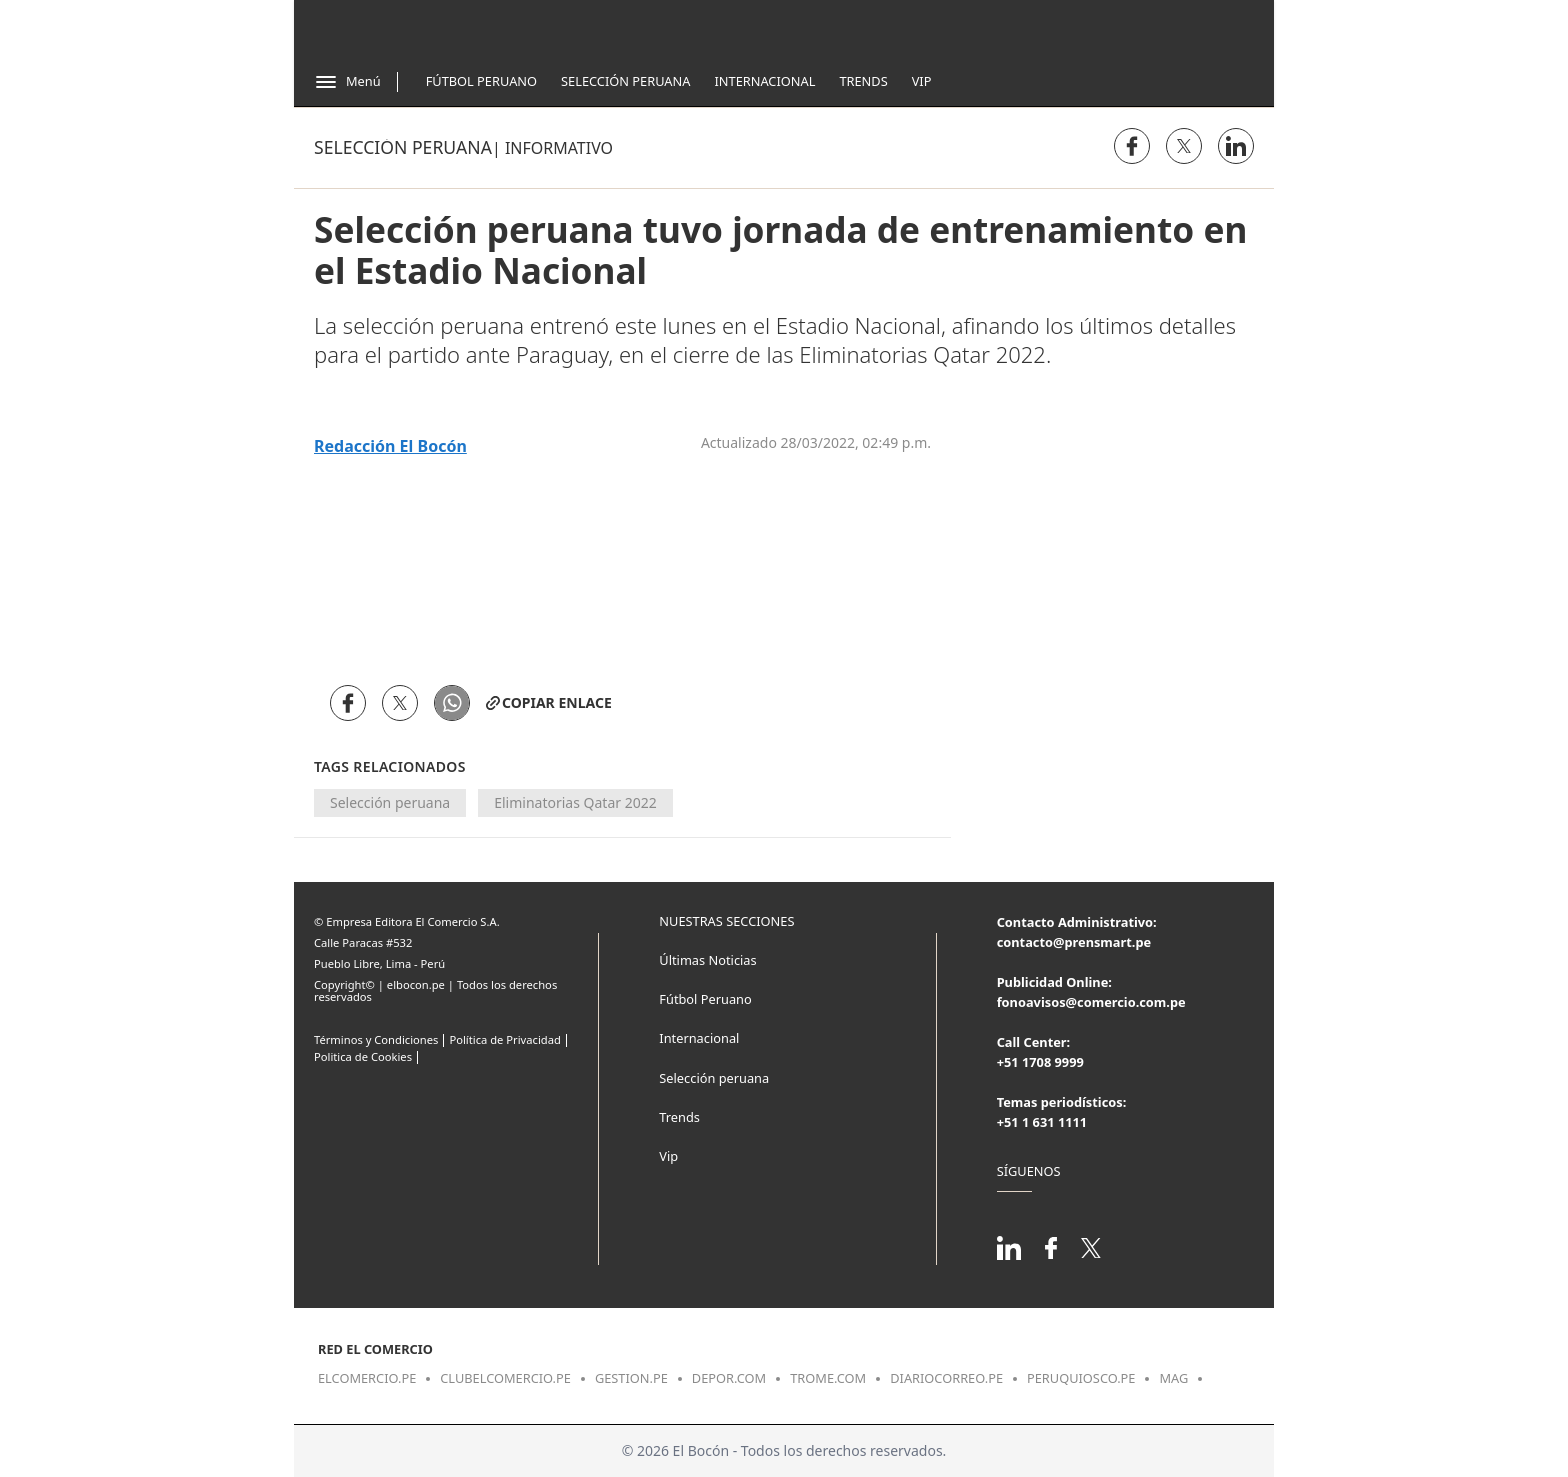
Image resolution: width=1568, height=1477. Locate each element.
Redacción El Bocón (390, 446)
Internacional (764, 81)
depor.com (729, 1378)
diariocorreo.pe (946, 1378)
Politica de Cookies (363, 1056)
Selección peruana (403, 147)
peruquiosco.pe (1081, 1378)
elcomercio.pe (367, 1378)
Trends (863, 81)
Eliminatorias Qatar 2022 (575, 802)
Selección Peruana (625, 81)
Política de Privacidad (504, 1039)
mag (1173, 1378)
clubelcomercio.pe (505, 1378)
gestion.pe (631, 1378)
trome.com (828, 1378)
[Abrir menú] (347, 82)
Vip (922, 81)
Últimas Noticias (707, 960)
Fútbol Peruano (481, 81)
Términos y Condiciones (376, 1039)
